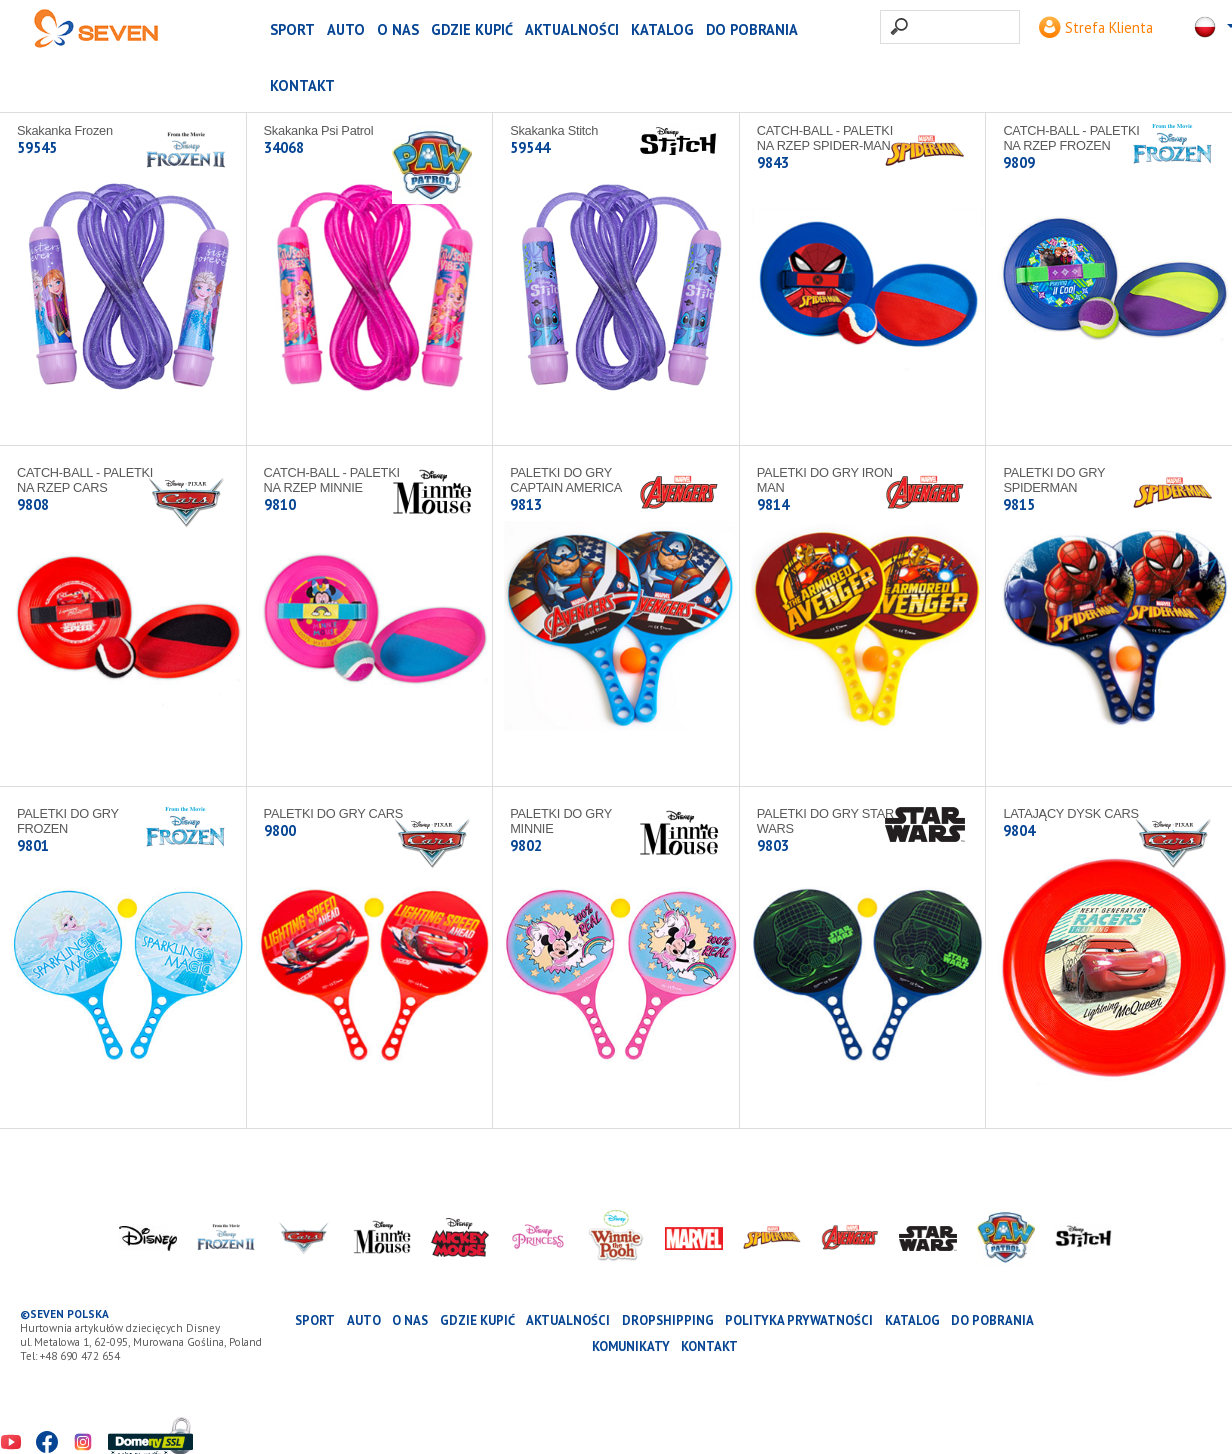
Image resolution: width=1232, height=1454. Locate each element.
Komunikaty (631, 1346)
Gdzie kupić (472, 29)
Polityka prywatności (799, 1320)
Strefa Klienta (1096, 27)
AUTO (346, 29)
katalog (662, 29)
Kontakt (302, 85)
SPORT (292, 29)
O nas (398, 29)
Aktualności (572, 29)
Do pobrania (752, 29)
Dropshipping (668, 1320)
